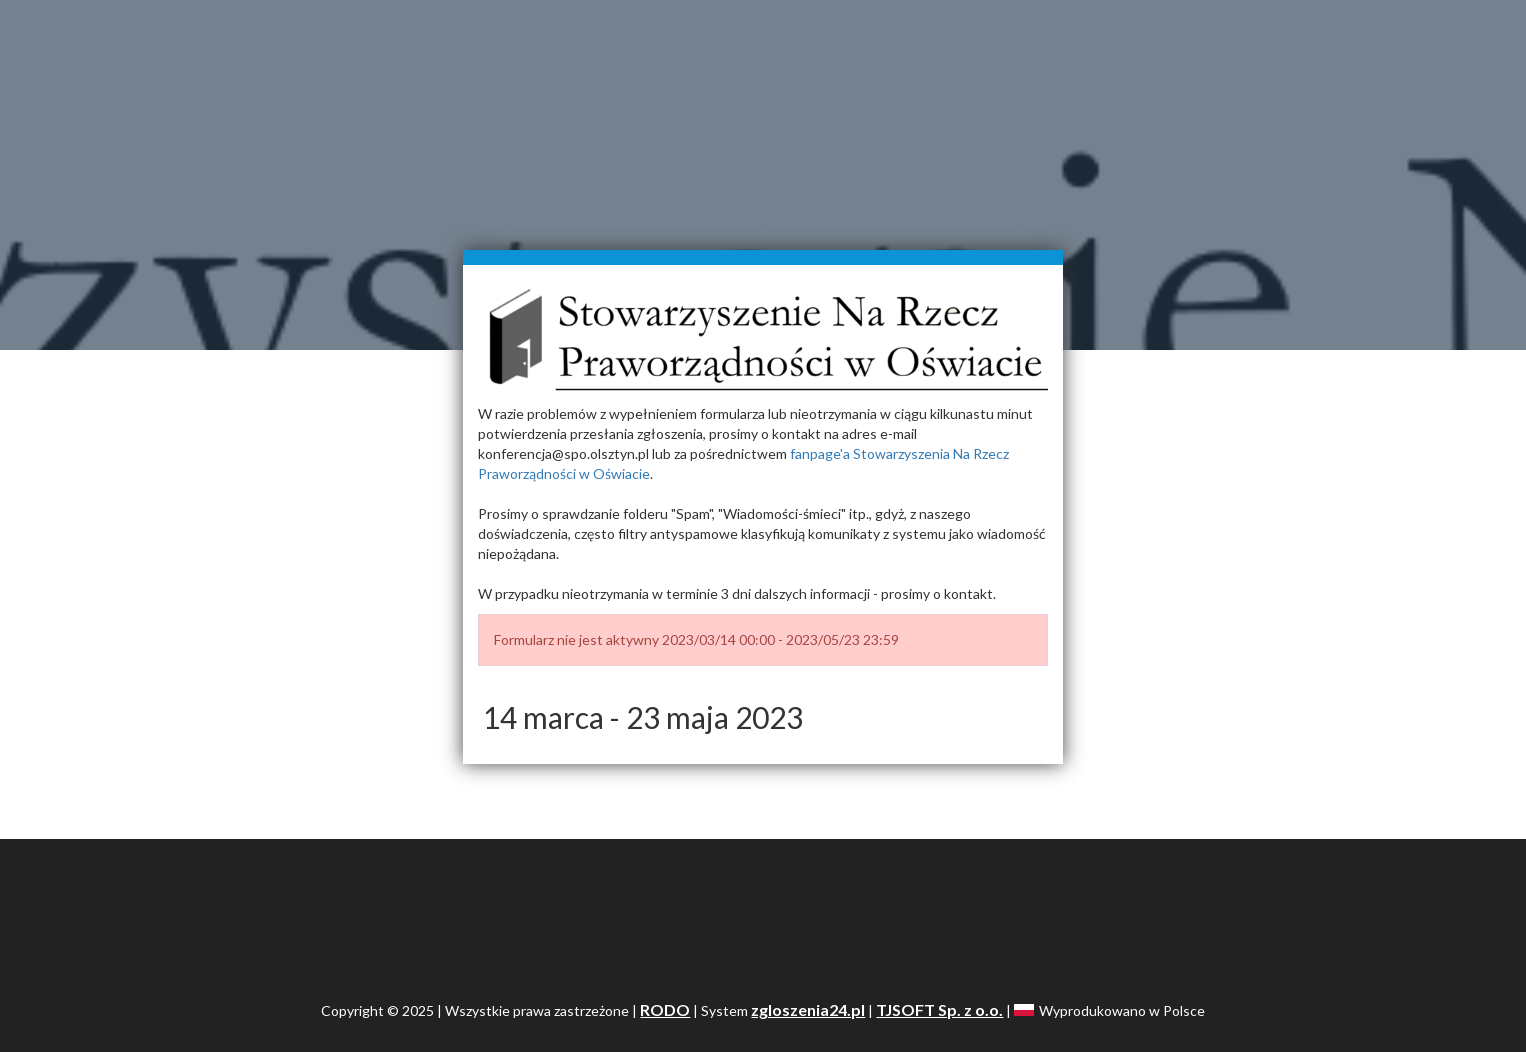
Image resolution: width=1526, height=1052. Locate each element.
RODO (665, 1009)
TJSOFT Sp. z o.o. (939, 1009)
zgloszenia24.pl (808, 1009)
